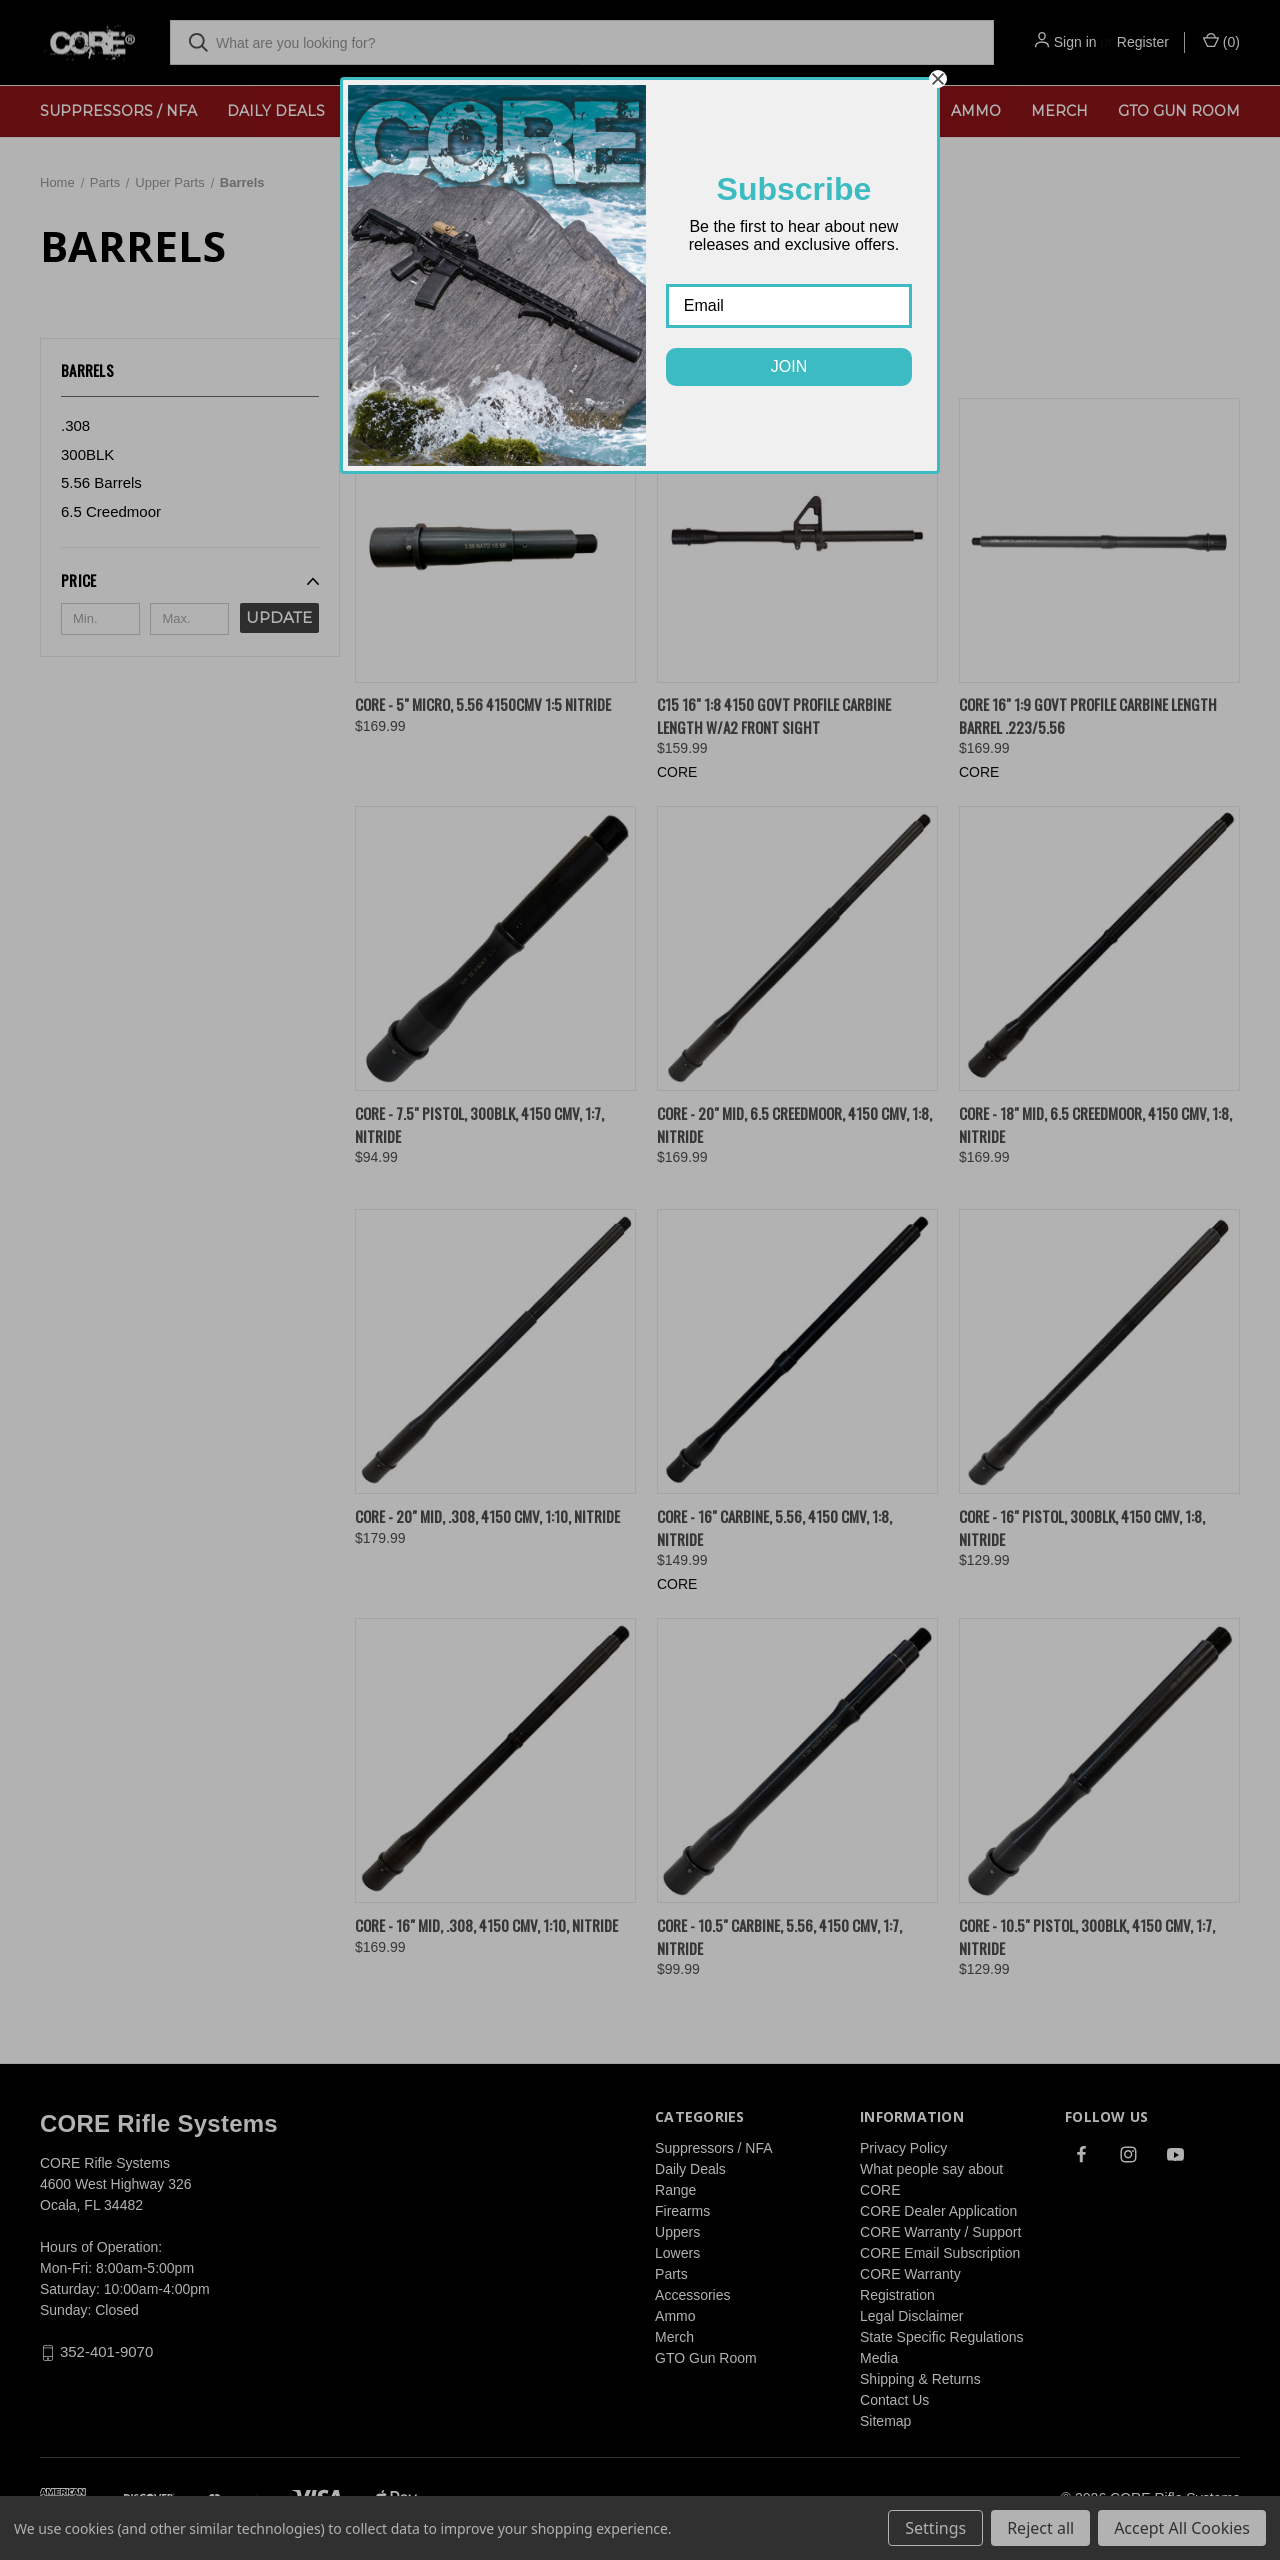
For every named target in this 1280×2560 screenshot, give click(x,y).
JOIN (789, 366)
